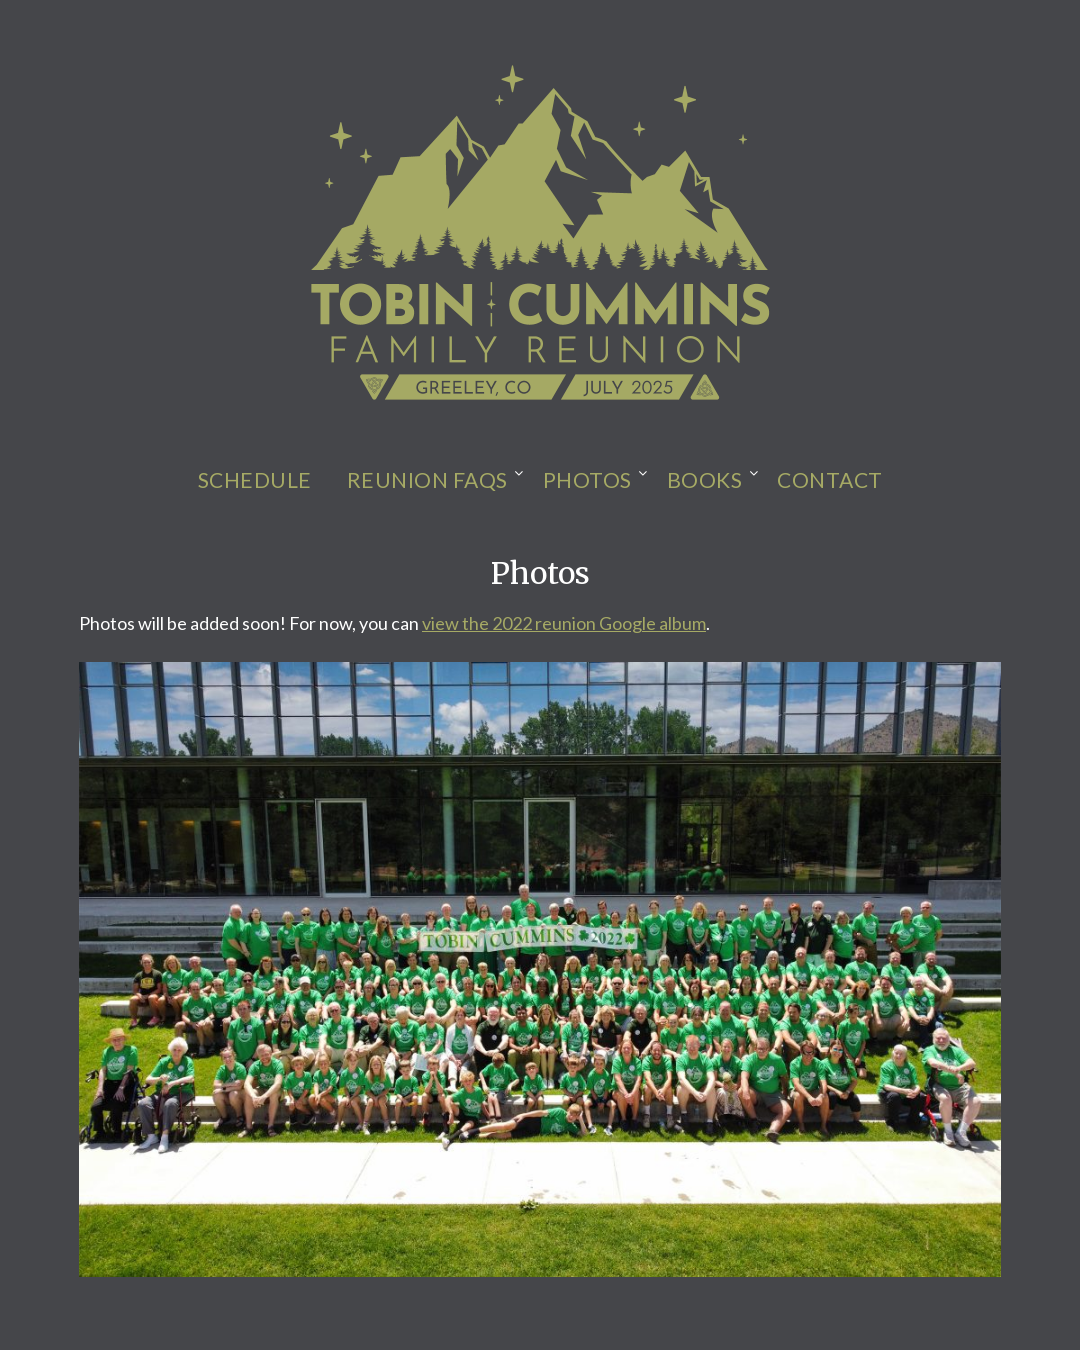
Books (705, 479)
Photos (587, 479)
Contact (830, 479)
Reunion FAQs (427, 479)
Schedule (255, 479)
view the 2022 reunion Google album (564, 623)
